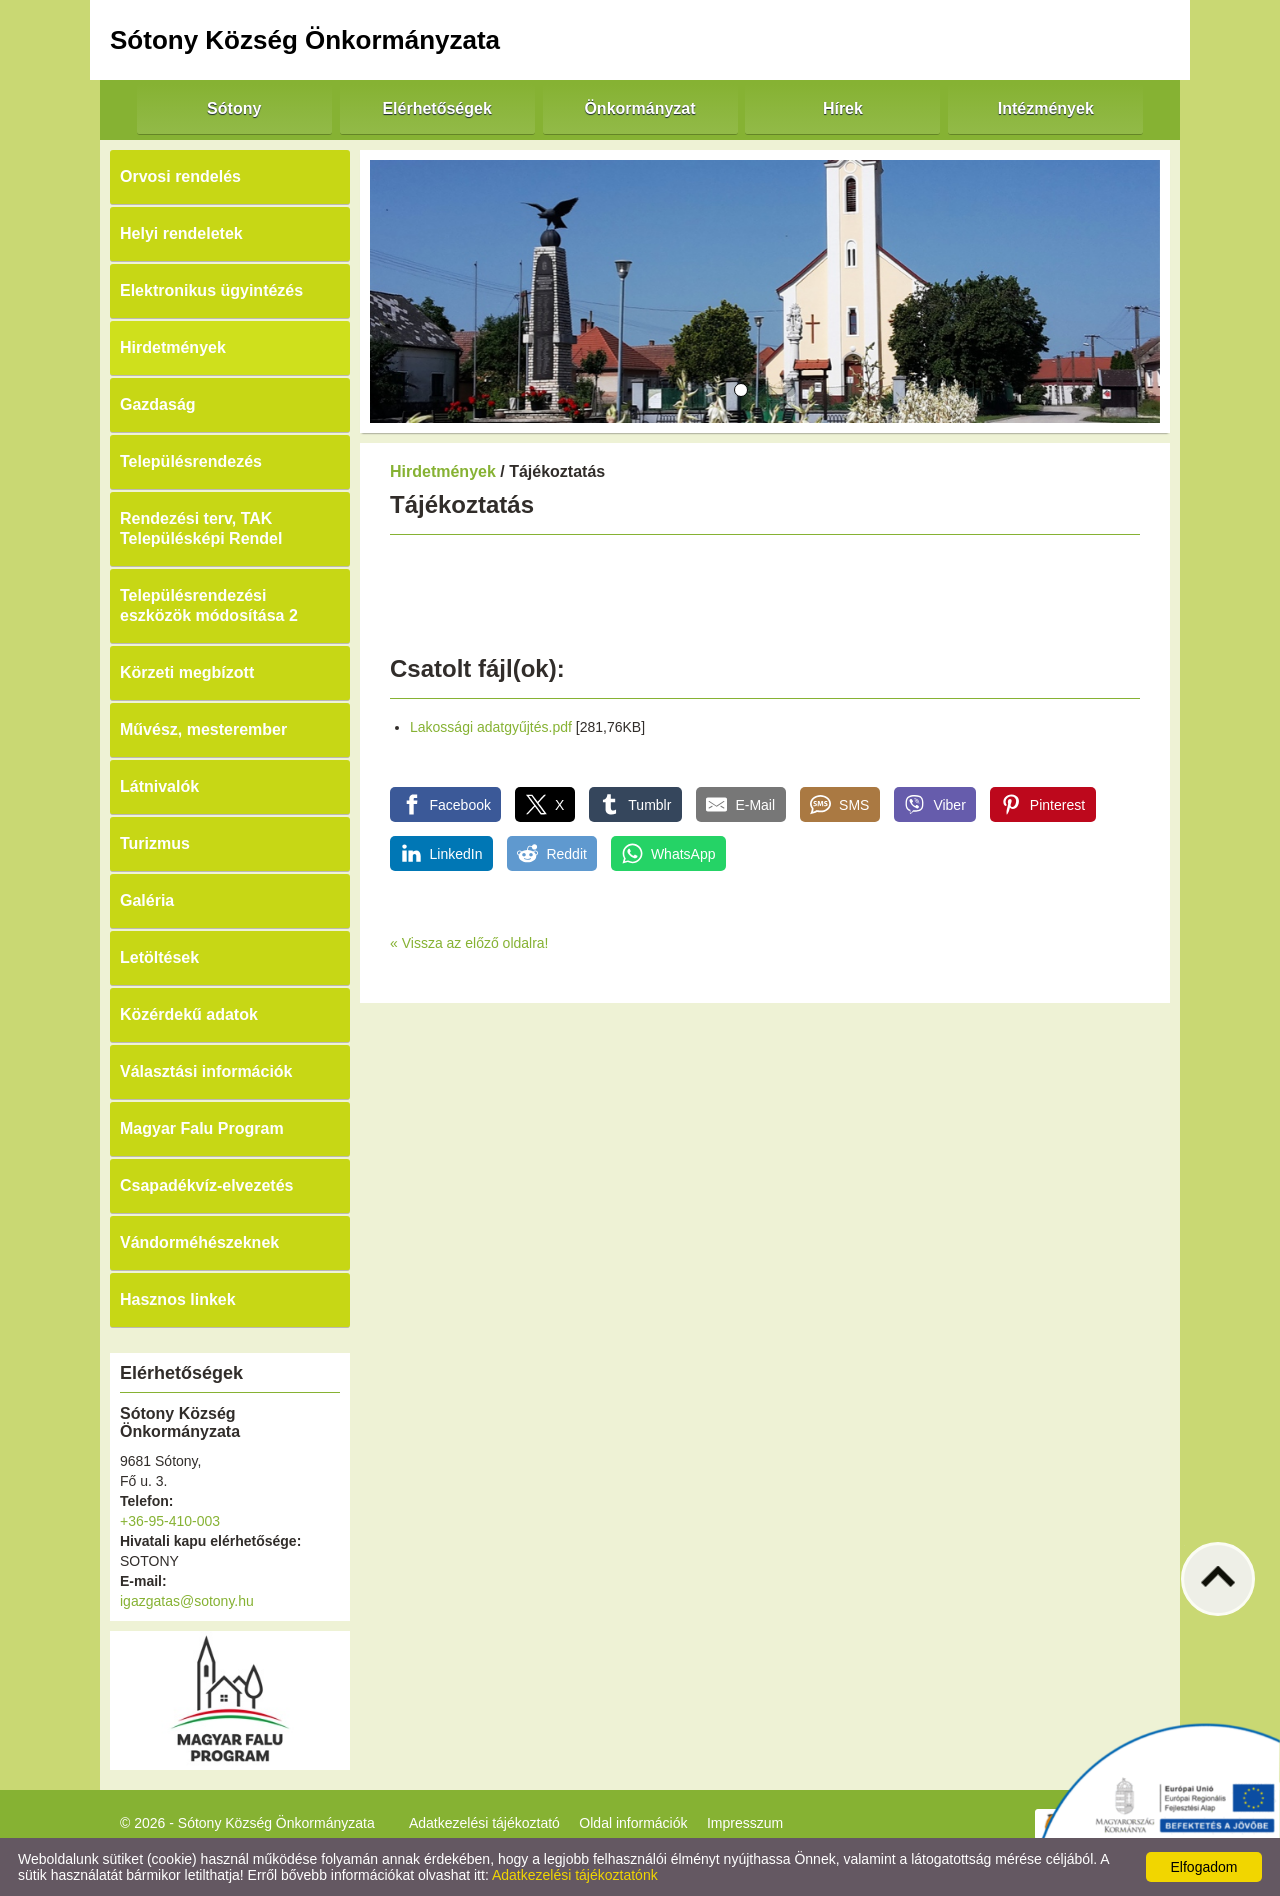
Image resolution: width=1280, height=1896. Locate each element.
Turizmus (155, 843)
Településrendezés (191, 461)
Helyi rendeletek (181, 233)
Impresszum (745, 1823)
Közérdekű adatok (189, 1014)
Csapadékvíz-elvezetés (206, 1185)
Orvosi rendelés (180, 176)
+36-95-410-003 (170, 1521)
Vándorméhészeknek (199, 1242)
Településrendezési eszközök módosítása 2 (209, 605)
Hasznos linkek (178, 1299)
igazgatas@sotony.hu (187, 1601)
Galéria (147, 900)
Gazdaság (158, 404)
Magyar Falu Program (202, 1128)
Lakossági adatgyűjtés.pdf (491, 727)
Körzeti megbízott (187, 672)
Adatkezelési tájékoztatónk (575, 1875)
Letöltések (159, 957)
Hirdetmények (173, 347)
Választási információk (206, 1071)
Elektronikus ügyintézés (211, 290)
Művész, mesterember (203, 729)
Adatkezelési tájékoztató (484, 1823)
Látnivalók (159, 786)
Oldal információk (633, 1823)
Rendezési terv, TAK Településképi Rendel (201, 528)
